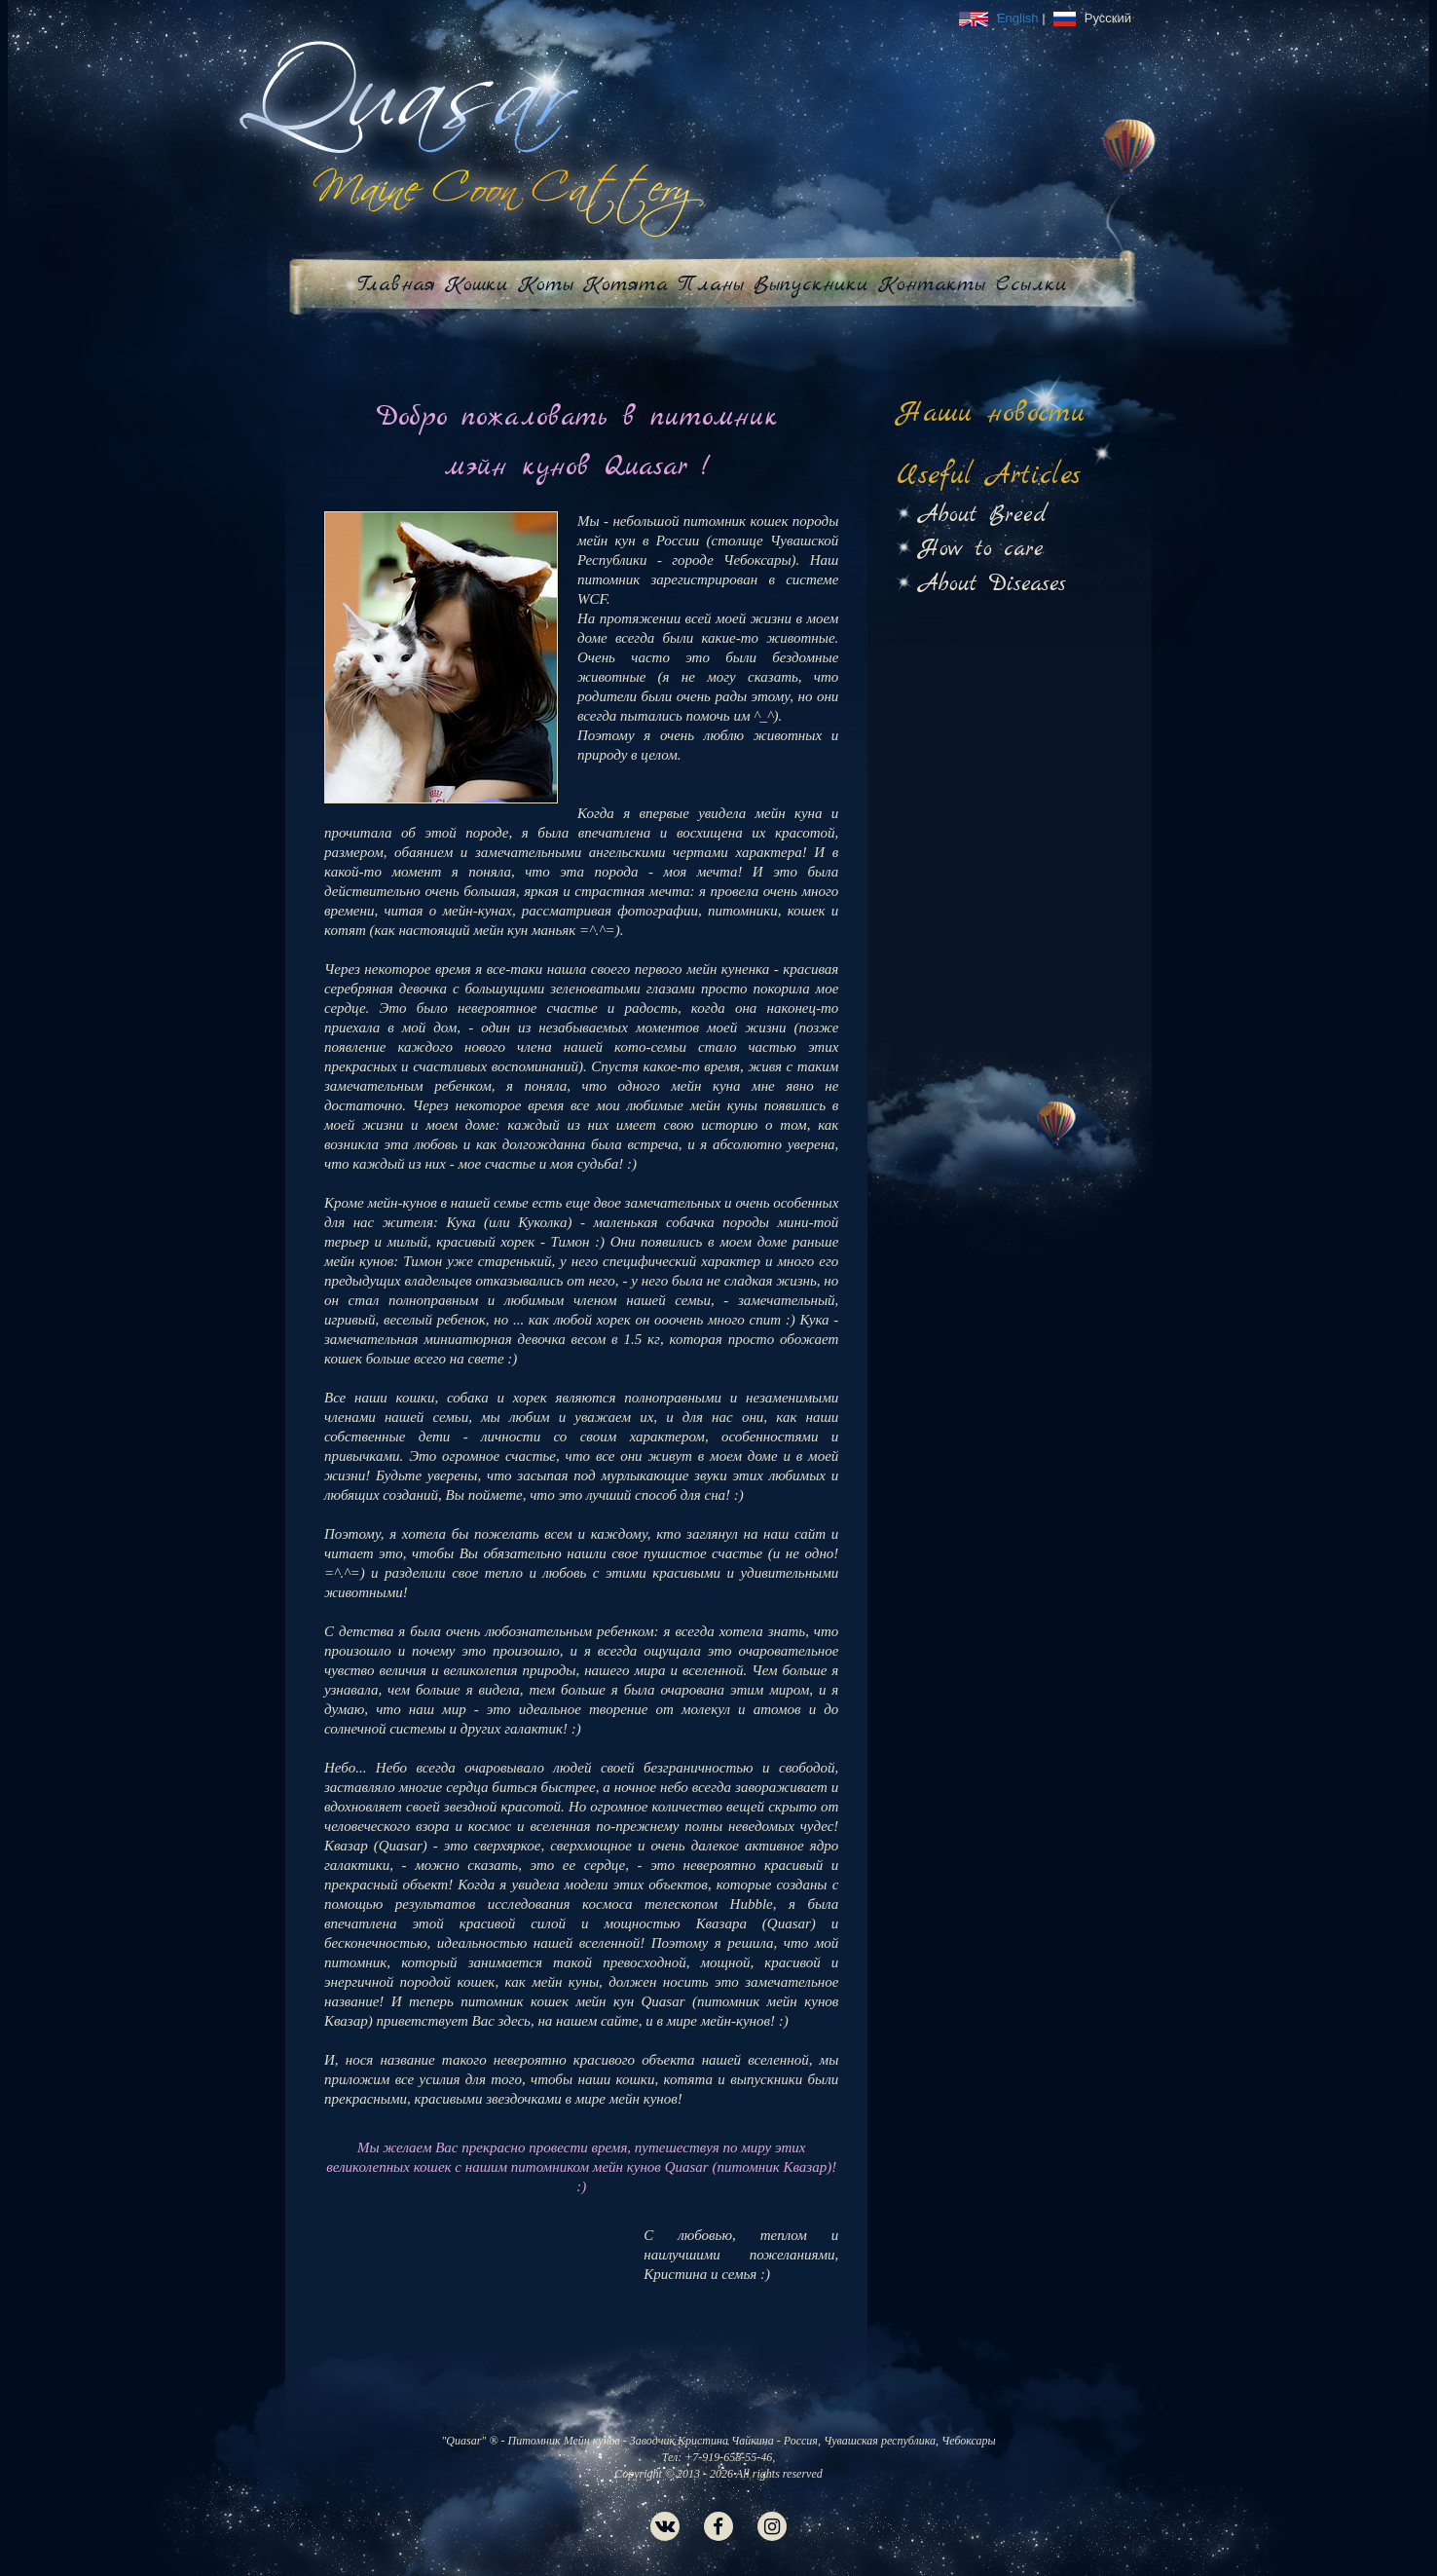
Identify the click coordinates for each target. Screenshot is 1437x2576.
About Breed (983, 515)
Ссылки (1031, 284)
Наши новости (991, 413)
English (1000, 18)
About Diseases (992, 584)
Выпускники (811, 284)
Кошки (476, 284)
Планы (711, 284)
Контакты (931, 284)
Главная (396, 284)
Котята (625, 284)
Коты (545, 284)
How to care (981, 549)
